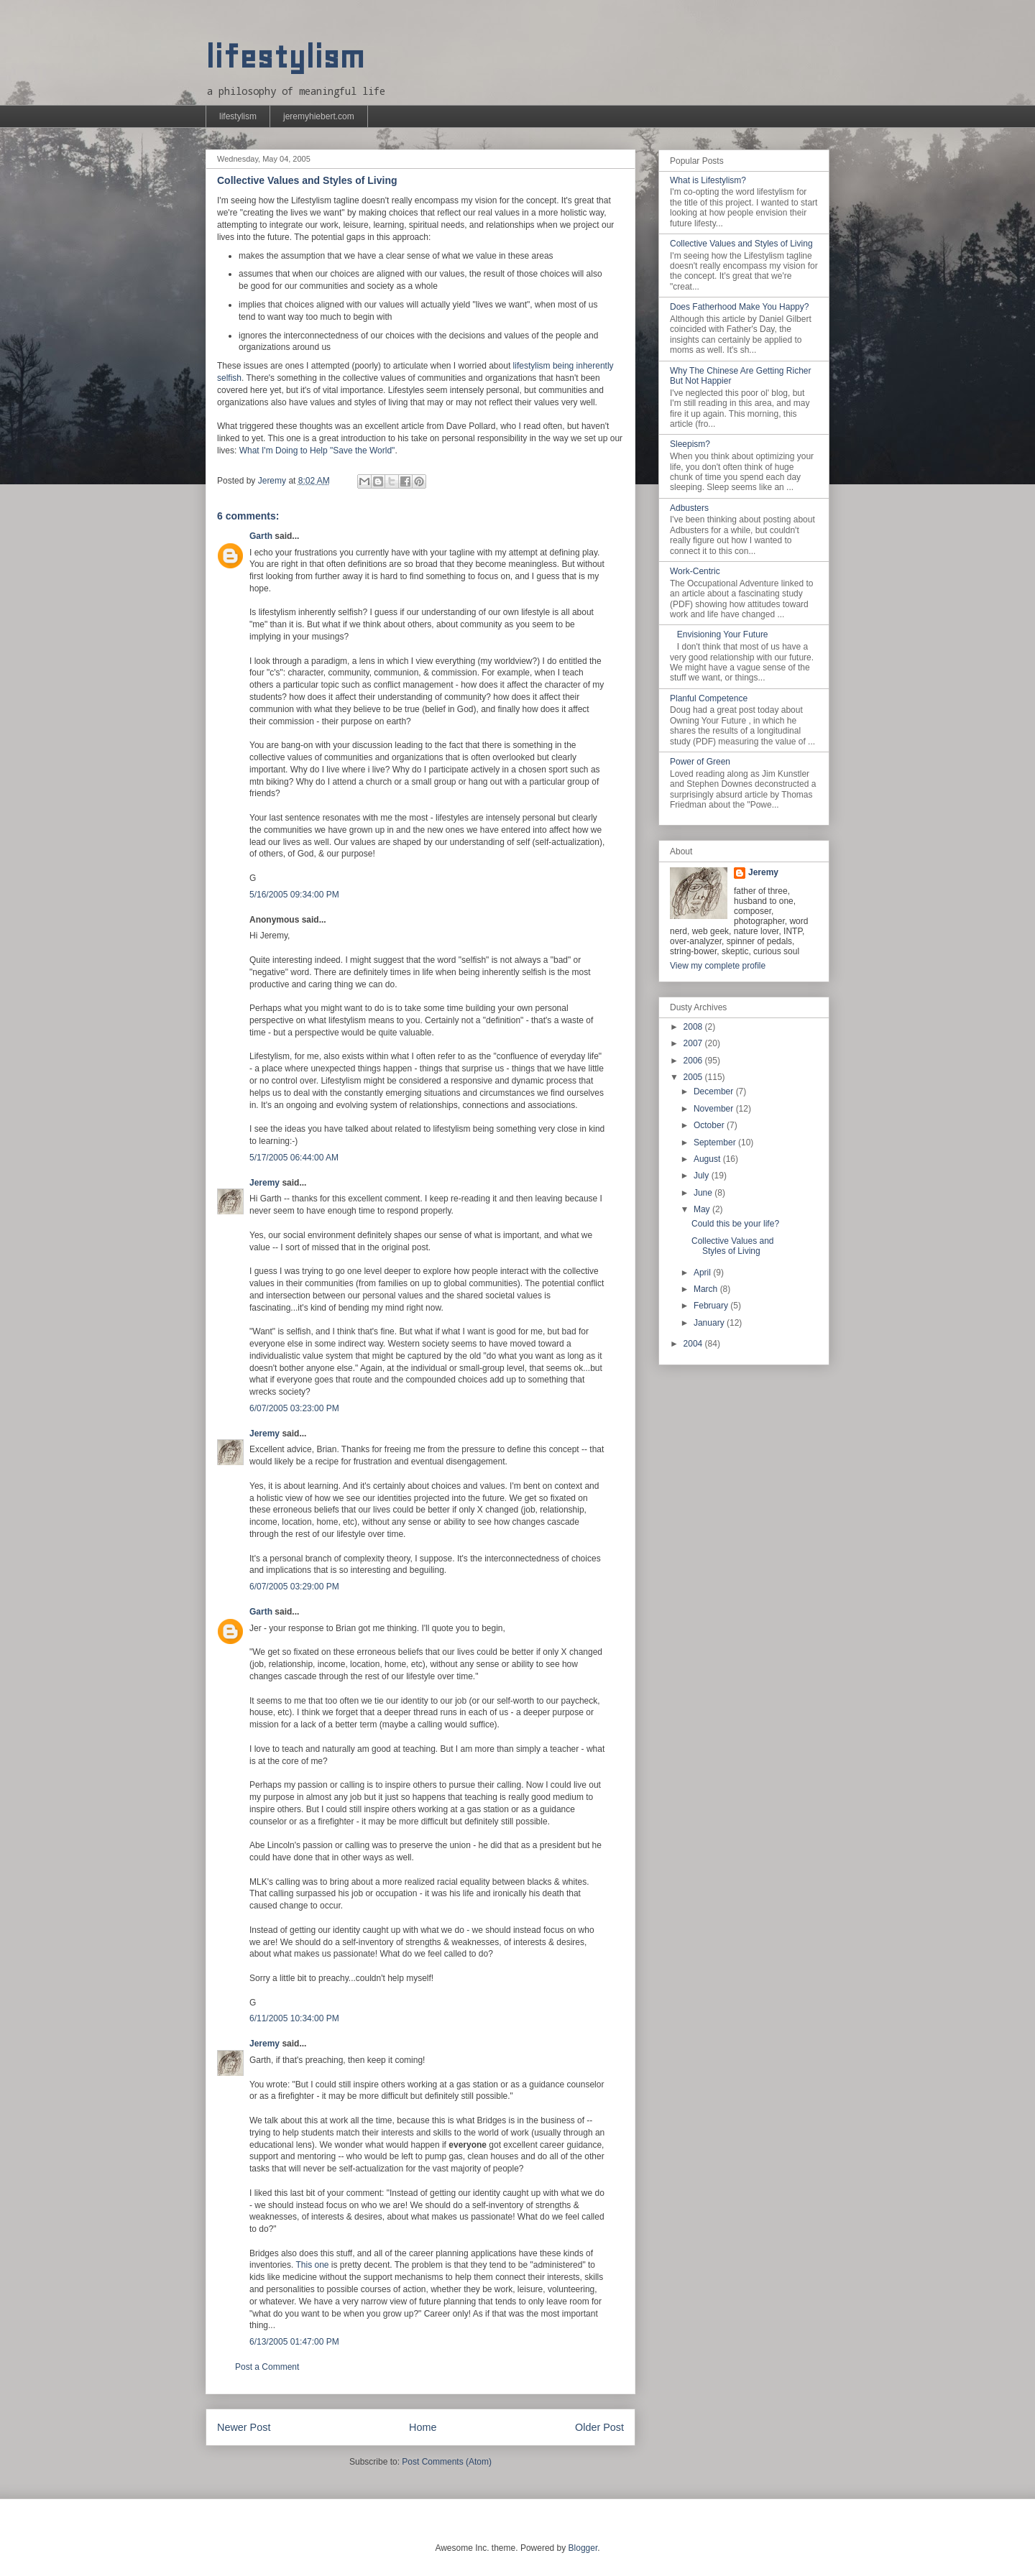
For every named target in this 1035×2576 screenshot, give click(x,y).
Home (422, 2427)
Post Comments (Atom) (447, 2462)
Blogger (583, 2548)
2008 (694, 1027)
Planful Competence (709, 698)
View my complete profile (717, 966)
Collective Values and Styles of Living (741, 244)
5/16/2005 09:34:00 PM (294, 895)
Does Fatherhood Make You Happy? (739, 307)
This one (311, 2265)
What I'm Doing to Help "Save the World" (317, 451)
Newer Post (243, 2427)
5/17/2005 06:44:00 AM (294, 1158)
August (708, 1159)
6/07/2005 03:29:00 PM (294, 1587)
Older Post (599, 2427)
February (712, 1306)
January (710, 1323)
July (703, 1176)
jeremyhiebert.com (318, 116)
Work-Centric (695, 571)
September (716, 1142)
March (707, 1289)
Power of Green (700, 762)
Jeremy (264, 1183)
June (704, 1193)
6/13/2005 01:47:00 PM (294, 2342)
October (710, 1125)
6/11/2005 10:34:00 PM (294, 2018)
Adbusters (689, 508)
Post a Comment (267, 2367)
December (715, 1091)
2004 (694, 1344)
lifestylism (285, 57)
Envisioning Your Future (722, 634)
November (715, 1109)
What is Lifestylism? (708, 180)
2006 (694, 1061)
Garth (260, 536)
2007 (694, 1043)
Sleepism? (690, 444)
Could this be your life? (735, 1224)
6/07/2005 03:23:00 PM (294, 1408)
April (703, 1273)
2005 (694, 1077)
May (703, 1209)
